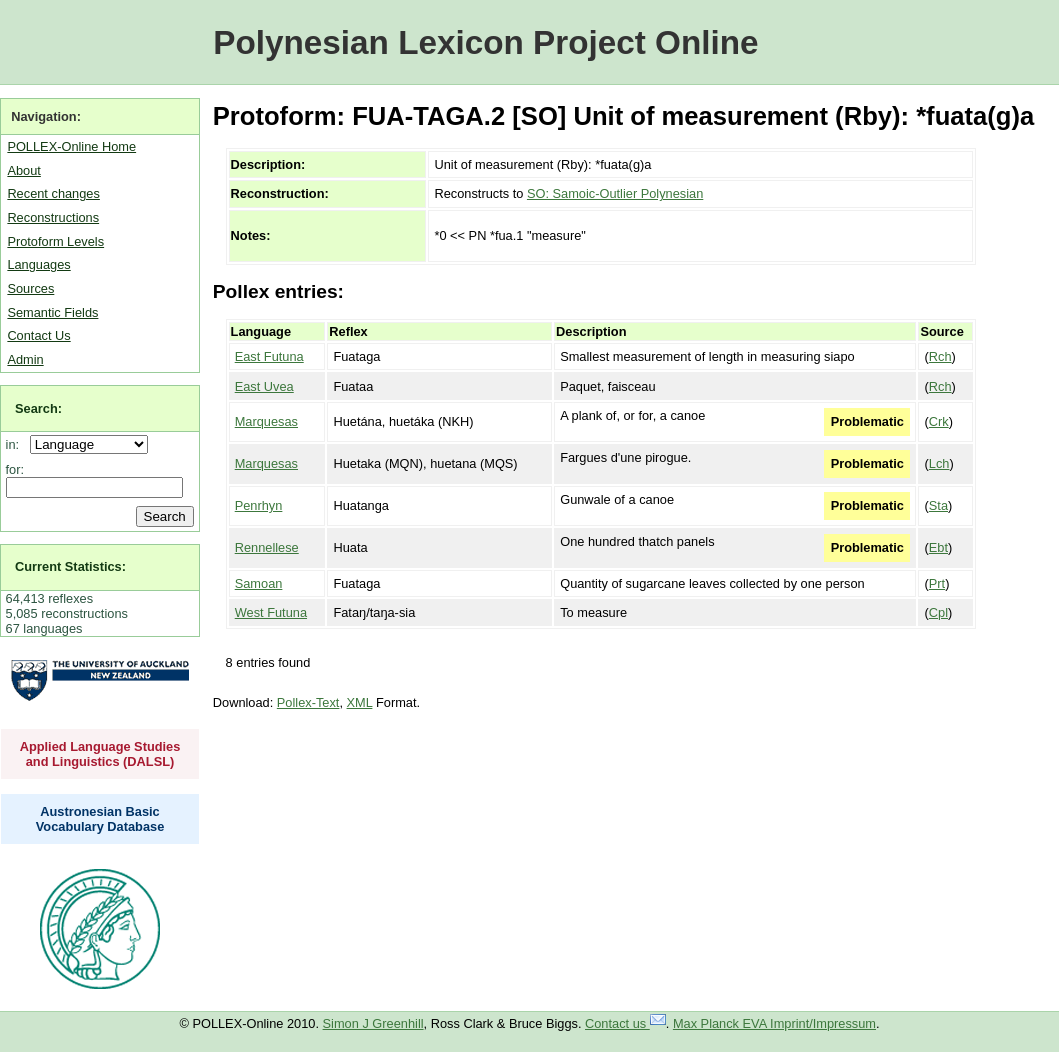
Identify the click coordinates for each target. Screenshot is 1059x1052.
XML (360, 702)
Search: (38, 408)
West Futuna (271, 612)
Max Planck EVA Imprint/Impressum (774, 1023)
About (23, 170)
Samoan (259, 583)
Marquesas (266, 421)
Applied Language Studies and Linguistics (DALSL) (100, 754)
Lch (939, 463)
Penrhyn (259, 505)
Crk (939, 421)
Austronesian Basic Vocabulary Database (100, 819)
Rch (940, 356)
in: (16, 444)
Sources (30, 288)
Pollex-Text (308, 702)
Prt (937, 583)
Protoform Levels (55, 241)
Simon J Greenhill (373, 1023)
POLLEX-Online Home (71, 146)
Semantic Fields (52, 312)
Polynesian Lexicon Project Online (485, 42)
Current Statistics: (70, 566)
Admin (25, 359)
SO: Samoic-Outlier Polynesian (615, 193)
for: (15, 469)
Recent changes (53, 193)
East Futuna (269, 356)
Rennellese (267, 547)
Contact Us (38, 335)
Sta (938, 505)
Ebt (938, 547)
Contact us (625, 1023)
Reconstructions (53, 217)
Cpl (938, 612)
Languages (38, 264)
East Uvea (264, 386)
